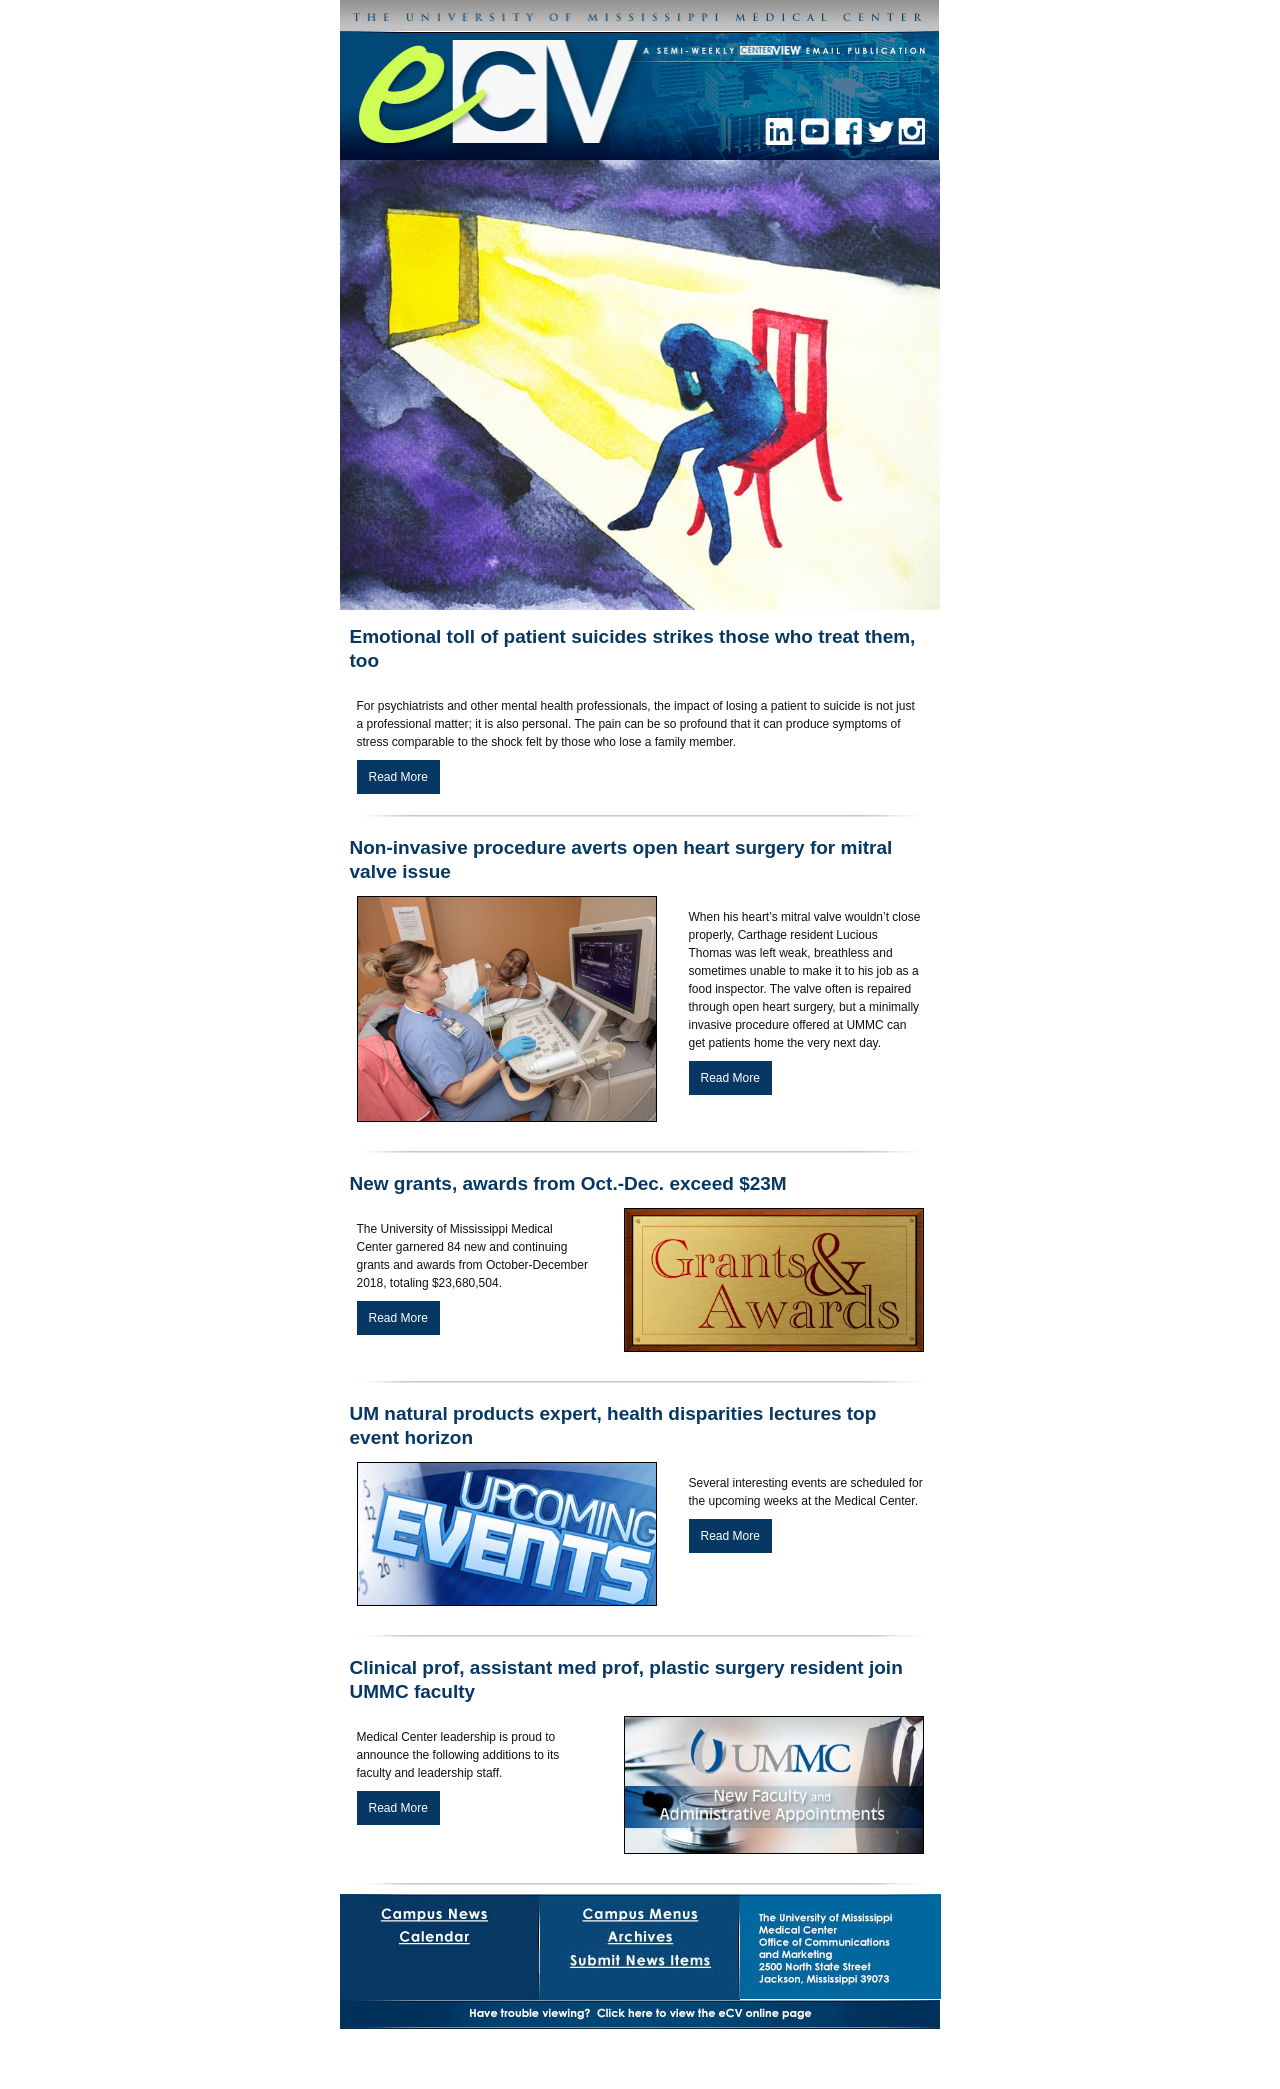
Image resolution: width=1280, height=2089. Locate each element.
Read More (398, 777)
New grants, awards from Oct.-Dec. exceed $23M (568, 1183)
